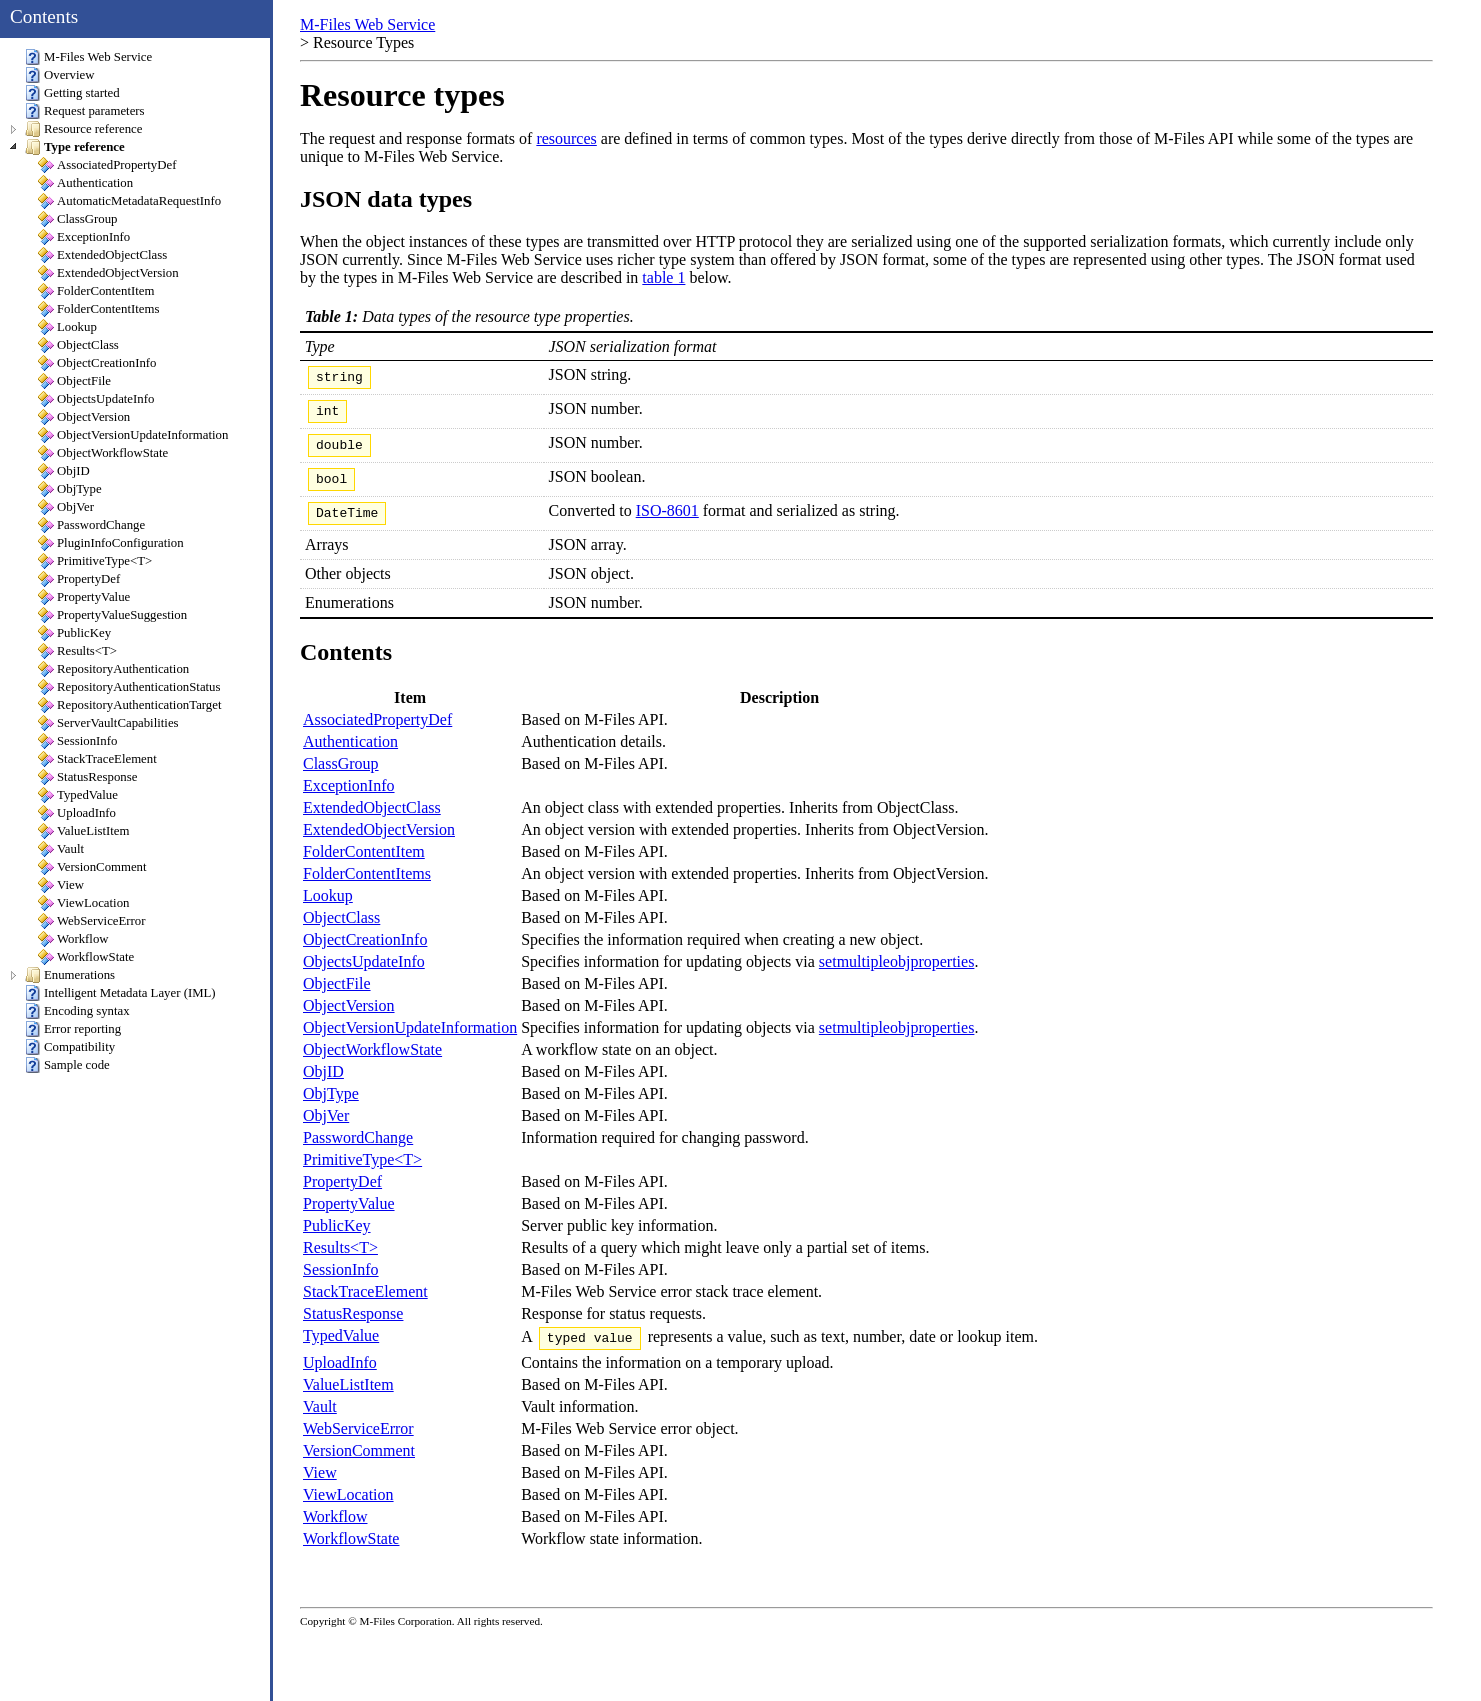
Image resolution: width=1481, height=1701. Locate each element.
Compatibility (70, 1047)
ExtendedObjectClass (372, 822)
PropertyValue (349, 1218)
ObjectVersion (349, 1020)
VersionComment (359, 1468)
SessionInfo (341, 1284)
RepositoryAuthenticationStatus (129, 687)
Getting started (72, 93)
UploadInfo (340, 1380)
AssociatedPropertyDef (377, 734)
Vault (320, 1424)
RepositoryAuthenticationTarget (129, 705)
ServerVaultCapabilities (108, 723)
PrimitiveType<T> (362, 1174)
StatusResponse (353, 1328)
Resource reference (83, 129)
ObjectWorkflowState (372, 1064)
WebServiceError (358, 1446)
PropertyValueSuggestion (112, 615)
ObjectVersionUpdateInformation (410, 1042)
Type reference (75, 147)
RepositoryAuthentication (113, 669)
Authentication (350, 756)
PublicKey (337, 1240)
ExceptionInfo (349, 800)
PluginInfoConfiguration (111, 543)
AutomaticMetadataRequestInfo (129, 201)
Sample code (67, 1065)
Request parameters (85, 111)
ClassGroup (341, 778)
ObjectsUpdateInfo (364, 976)
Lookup (328, 910)
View (320, 1490)
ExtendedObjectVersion (379, 844)
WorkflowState (351, 1556)
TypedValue (341, 1350)
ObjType (331, 1108)
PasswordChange (358, 1152)
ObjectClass (341, 932)
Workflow (335, 1534)
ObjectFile (337, 998)
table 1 (663, 277)
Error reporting (73, 1029)
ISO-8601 (667, 522)
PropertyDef (342, 1196)
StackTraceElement (365, 1306)
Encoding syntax (77, 1011)
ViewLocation (348, 1512)
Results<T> (340, 1262)
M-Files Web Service (367, 24)
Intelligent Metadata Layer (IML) (120, 993)
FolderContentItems (367, 888)
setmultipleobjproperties (897, 976)
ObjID (323, 1086)
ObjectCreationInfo (365, 954)
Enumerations (70, 975)
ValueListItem (348, 1402)
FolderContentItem (364, 866)
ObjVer (326, 1130)
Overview (59, 75)
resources (566, 138)
